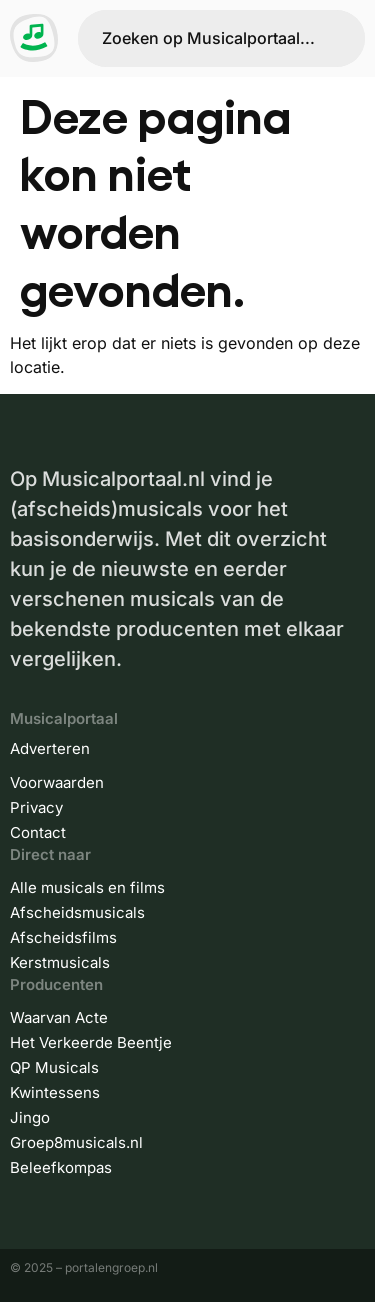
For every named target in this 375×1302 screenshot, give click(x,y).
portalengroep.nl (111, 1267)
